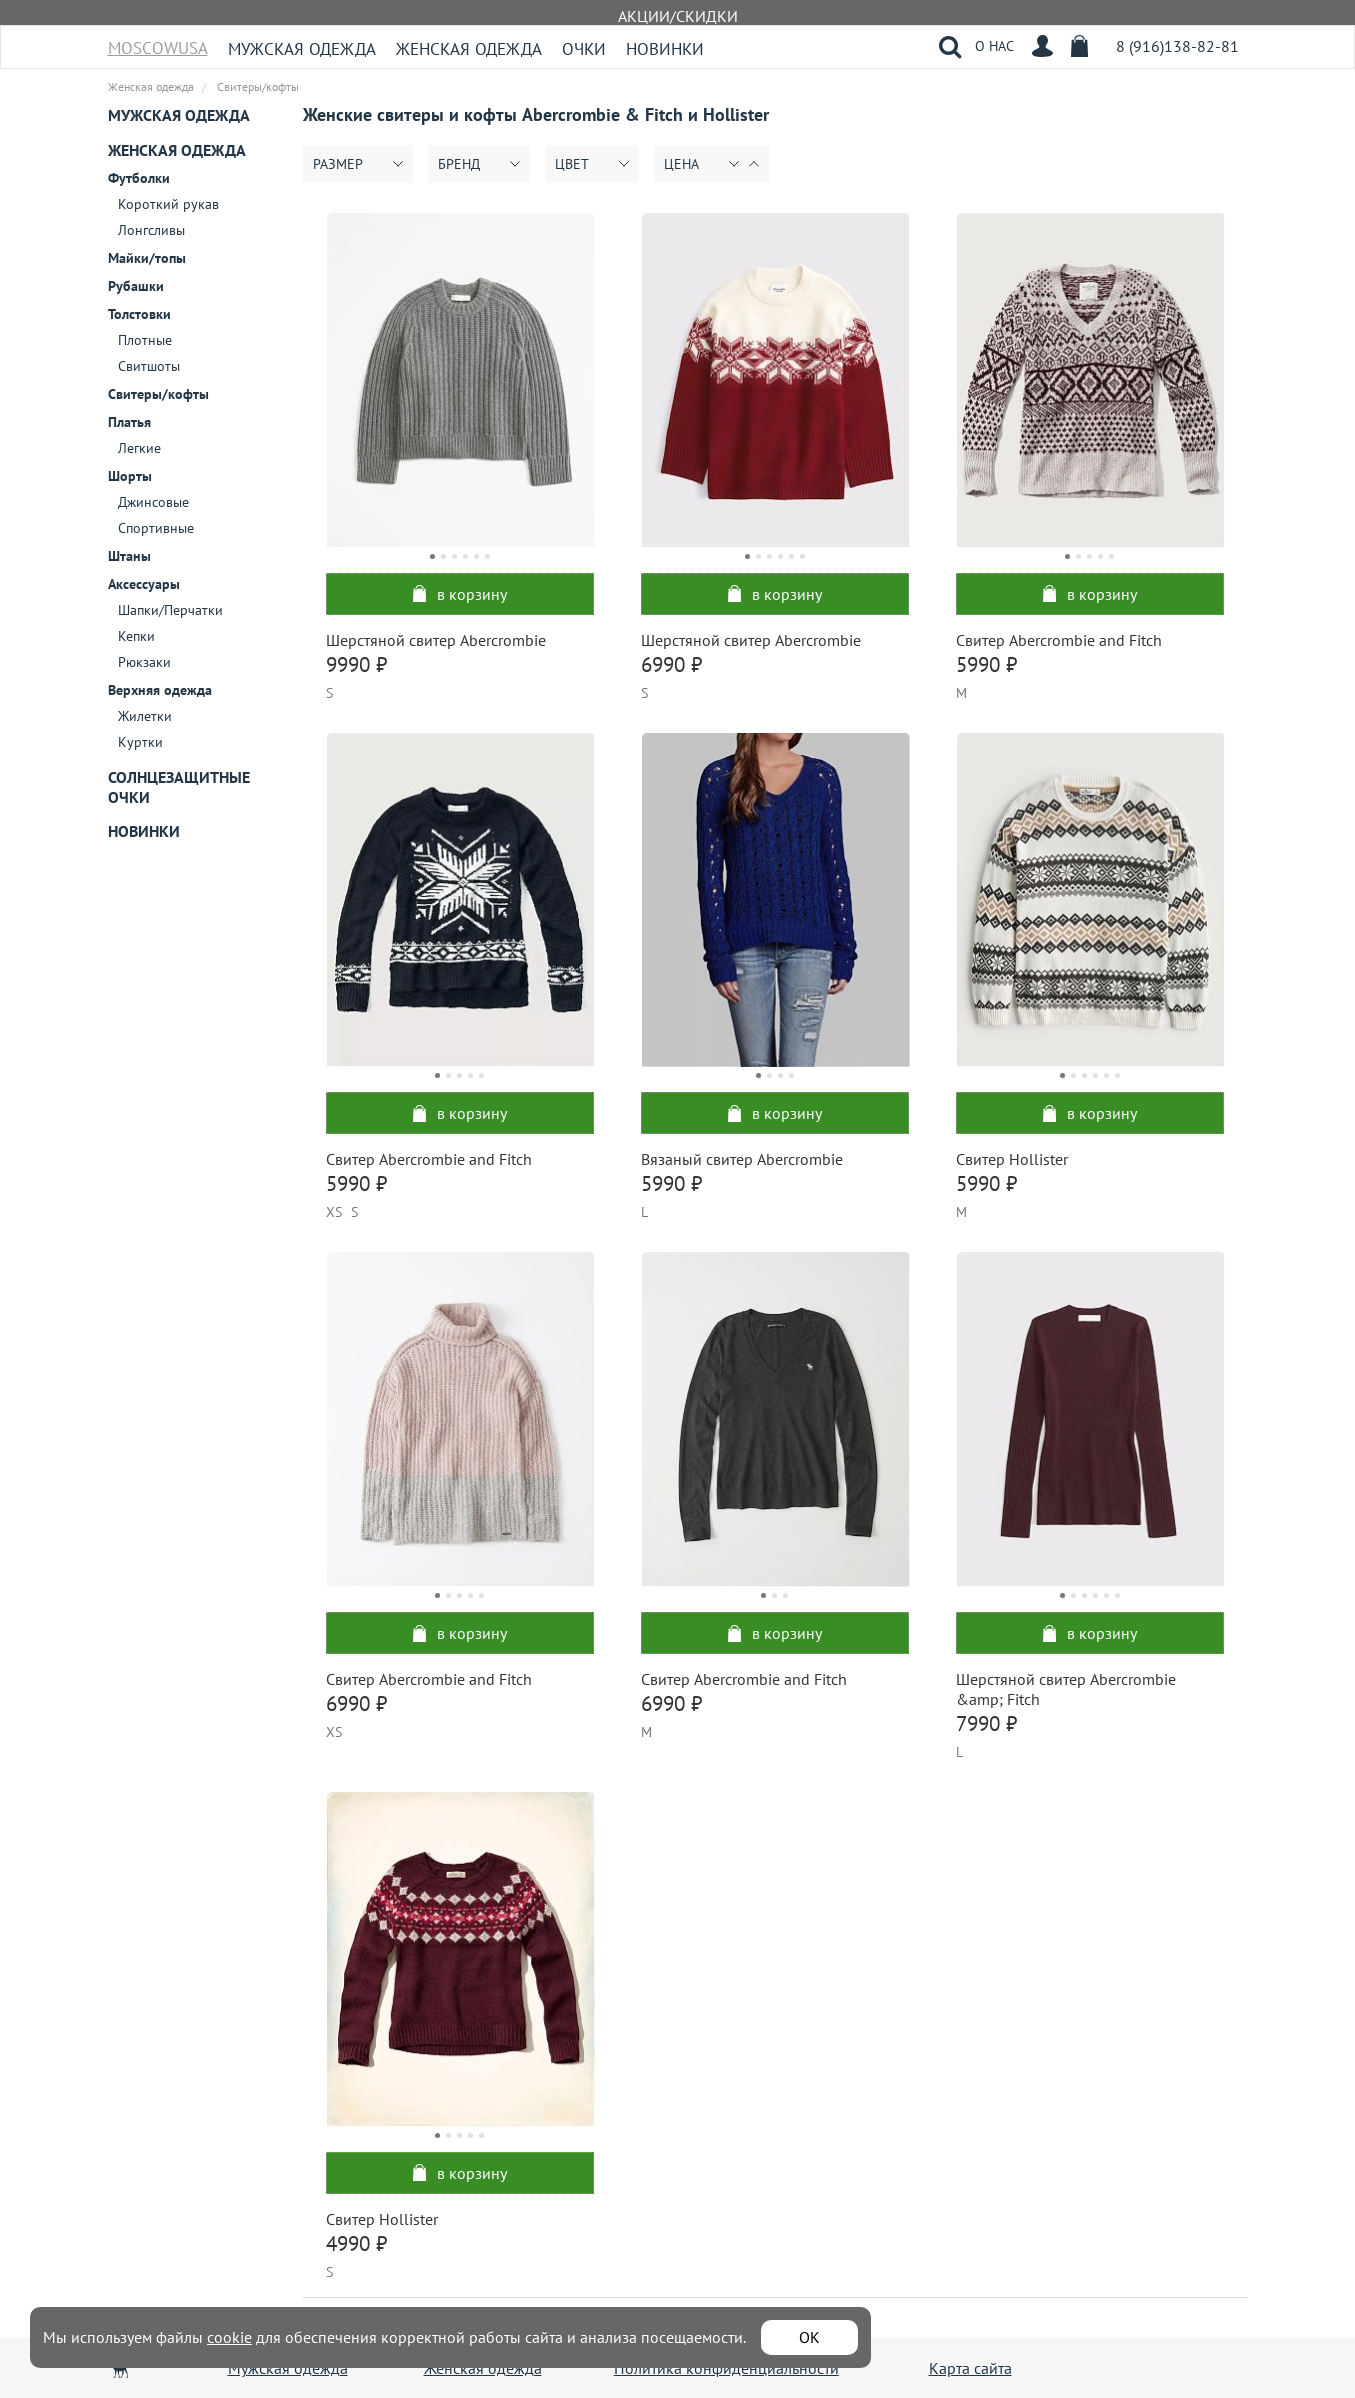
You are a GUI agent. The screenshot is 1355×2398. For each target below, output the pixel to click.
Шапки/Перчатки (170, 610)
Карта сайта (970, 2368)
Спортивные (156, 528)
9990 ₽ (356, 664)
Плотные (145, 340)
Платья (129, 422)
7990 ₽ (986, 1723)
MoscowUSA (158, 41)
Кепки (136, 636)
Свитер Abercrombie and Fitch (1059, 640)
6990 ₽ (671, 664)
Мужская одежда (302, 49)
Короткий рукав (168, 204)
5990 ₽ (986, 664)
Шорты (130, 476)
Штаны (129, 556)
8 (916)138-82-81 (1177, 46)
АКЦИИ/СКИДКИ (678, 16)
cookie (229, 2337)
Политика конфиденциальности (726, 2368)
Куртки (140, 742)
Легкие (139, 448)
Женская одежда (469, 49)
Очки (584, 49)
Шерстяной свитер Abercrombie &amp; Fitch (1066, 1689)
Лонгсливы (151, 230)
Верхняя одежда (160, 690)
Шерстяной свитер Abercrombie (436, 640)
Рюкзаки (144, 662)
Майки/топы (147, 258)
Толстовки (139, 314)
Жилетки (145, 716)
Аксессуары (144, 584)
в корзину (460, 594)
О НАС (994, 46)
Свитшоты (149, 366)
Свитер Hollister (1012, 1159)
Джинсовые (153, 502)
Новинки (665, 49)
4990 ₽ (356, 2243)
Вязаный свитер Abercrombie (742, 1159)
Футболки (139, 178)
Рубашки (136, 286)
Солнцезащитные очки (179, 787)
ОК (809, 2337)
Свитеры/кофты (158, 394)
